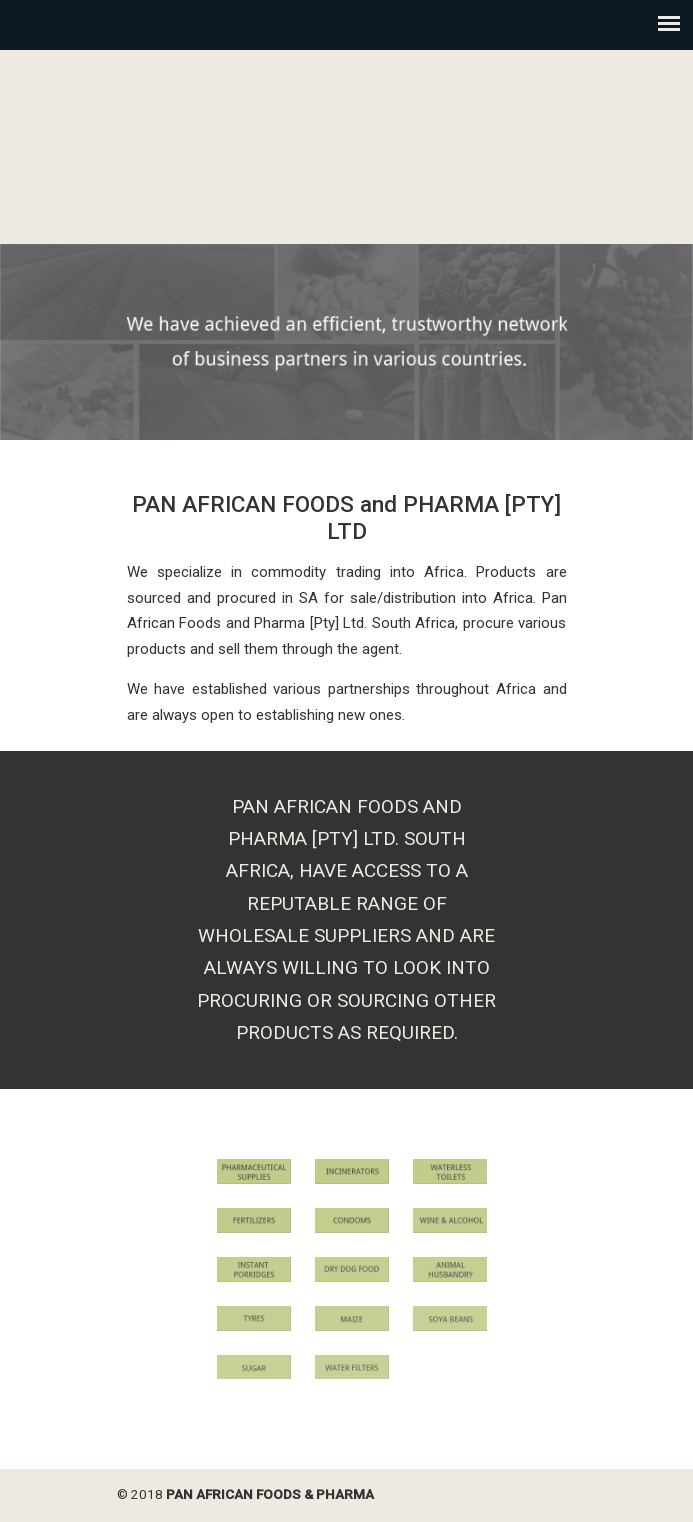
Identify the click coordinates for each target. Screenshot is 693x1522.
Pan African (347, 145)
